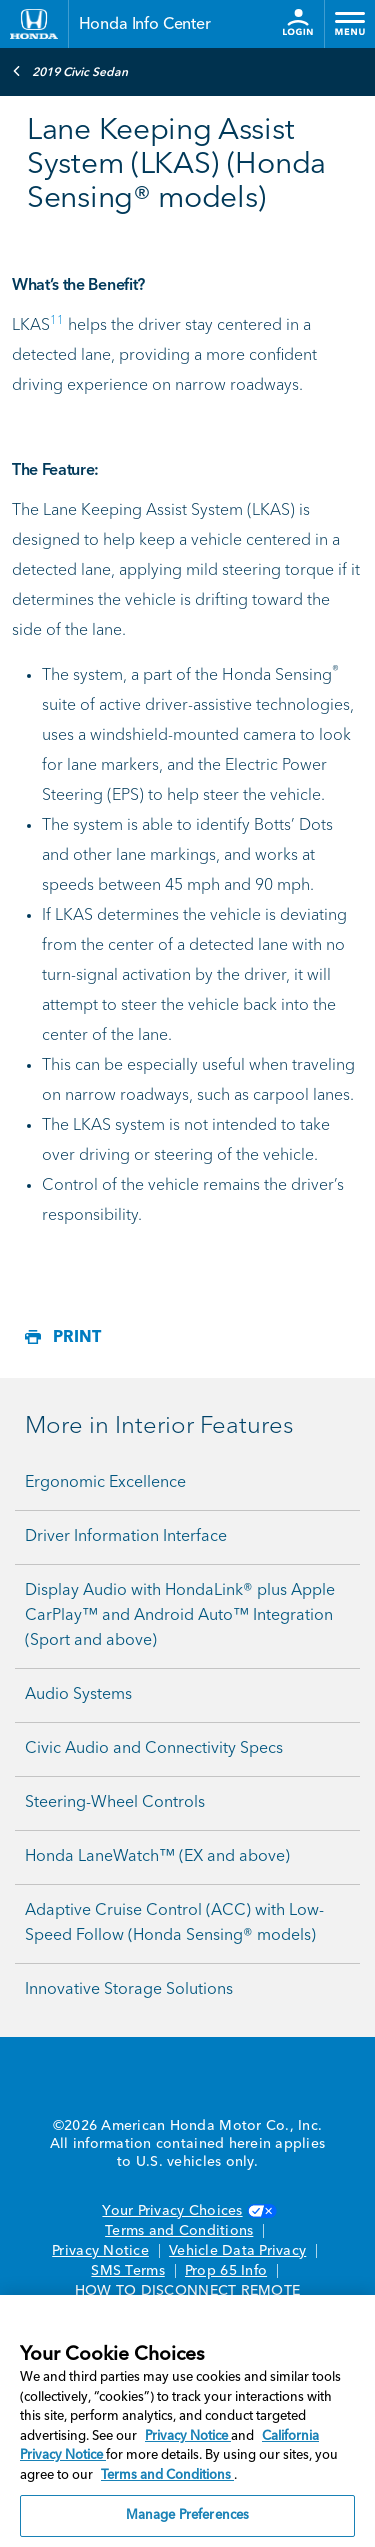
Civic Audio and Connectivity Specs (154, 1749)
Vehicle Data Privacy (237, 2251)
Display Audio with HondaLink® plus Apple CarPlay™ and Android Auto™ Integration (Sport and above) (180, 1616)
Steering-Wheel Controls (115, 1803)
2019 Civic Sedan (70, 71)
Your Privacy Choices (187, 2211)
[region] (187, 2421)
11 (57, 321)
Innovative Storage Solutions (129, 1990)
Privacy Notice (100, 2251)
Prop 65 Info (226, 2271)
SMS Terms (127, 2271)
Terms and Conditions (179, 2231)
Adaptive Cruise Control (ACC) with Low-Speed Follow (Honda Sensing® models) (174, 1923)
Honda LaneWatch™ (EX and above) (157, 1857)
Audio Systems (78, 1695)
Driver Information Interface (126, 1537)
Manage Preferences (187, 2515)
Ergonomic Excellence (105, 1483)
